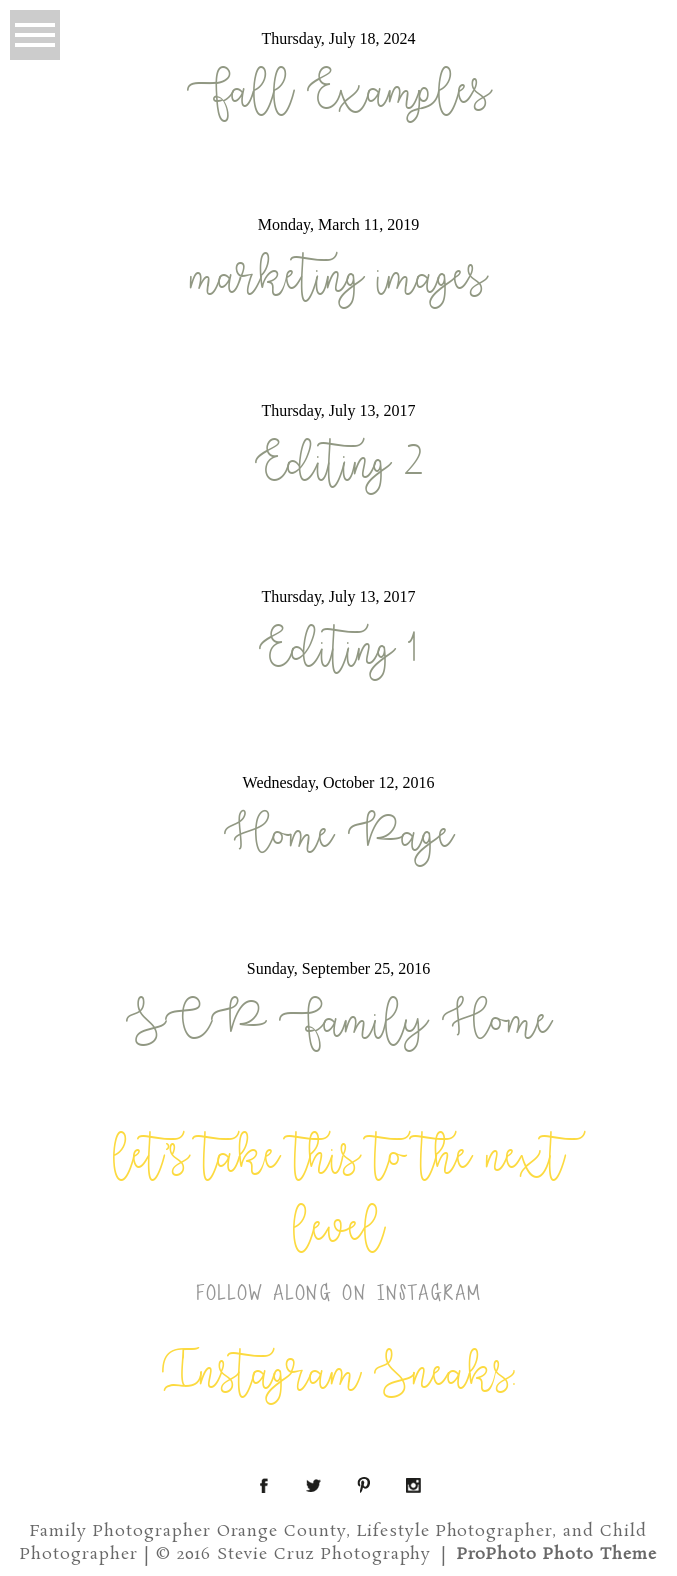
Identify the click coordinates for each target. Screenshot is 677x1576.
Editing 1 (338, 650)
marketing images (338, 278)
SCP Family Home (339, 1022)
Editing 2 (339, 464)
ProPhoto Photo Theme (557, 1554)
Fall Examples (339, 92)
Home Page (339, 836)
